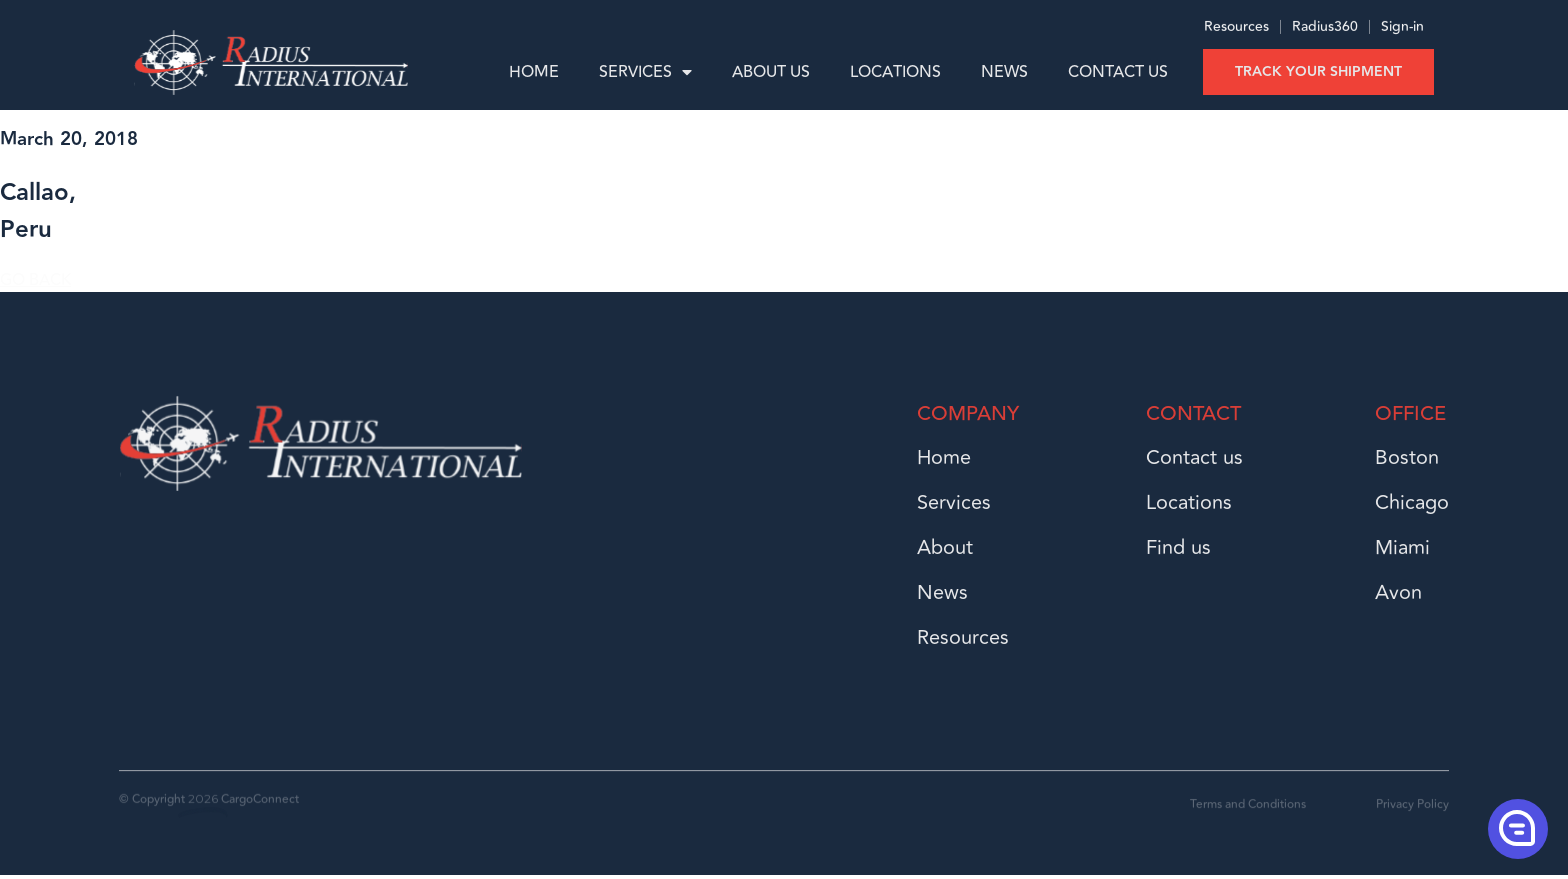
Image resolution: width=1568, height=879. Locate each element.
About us (771, 72)
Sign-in (1402, 31)
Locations (895, 72)
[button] (1516, 828)
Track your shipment (1318, 72)
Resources (1236, 31)
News (1004, 72)
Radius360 (1323, 31)
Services (645, 72)
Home (534, 72)
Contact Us (1118, 72)
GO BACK (35, 284)
